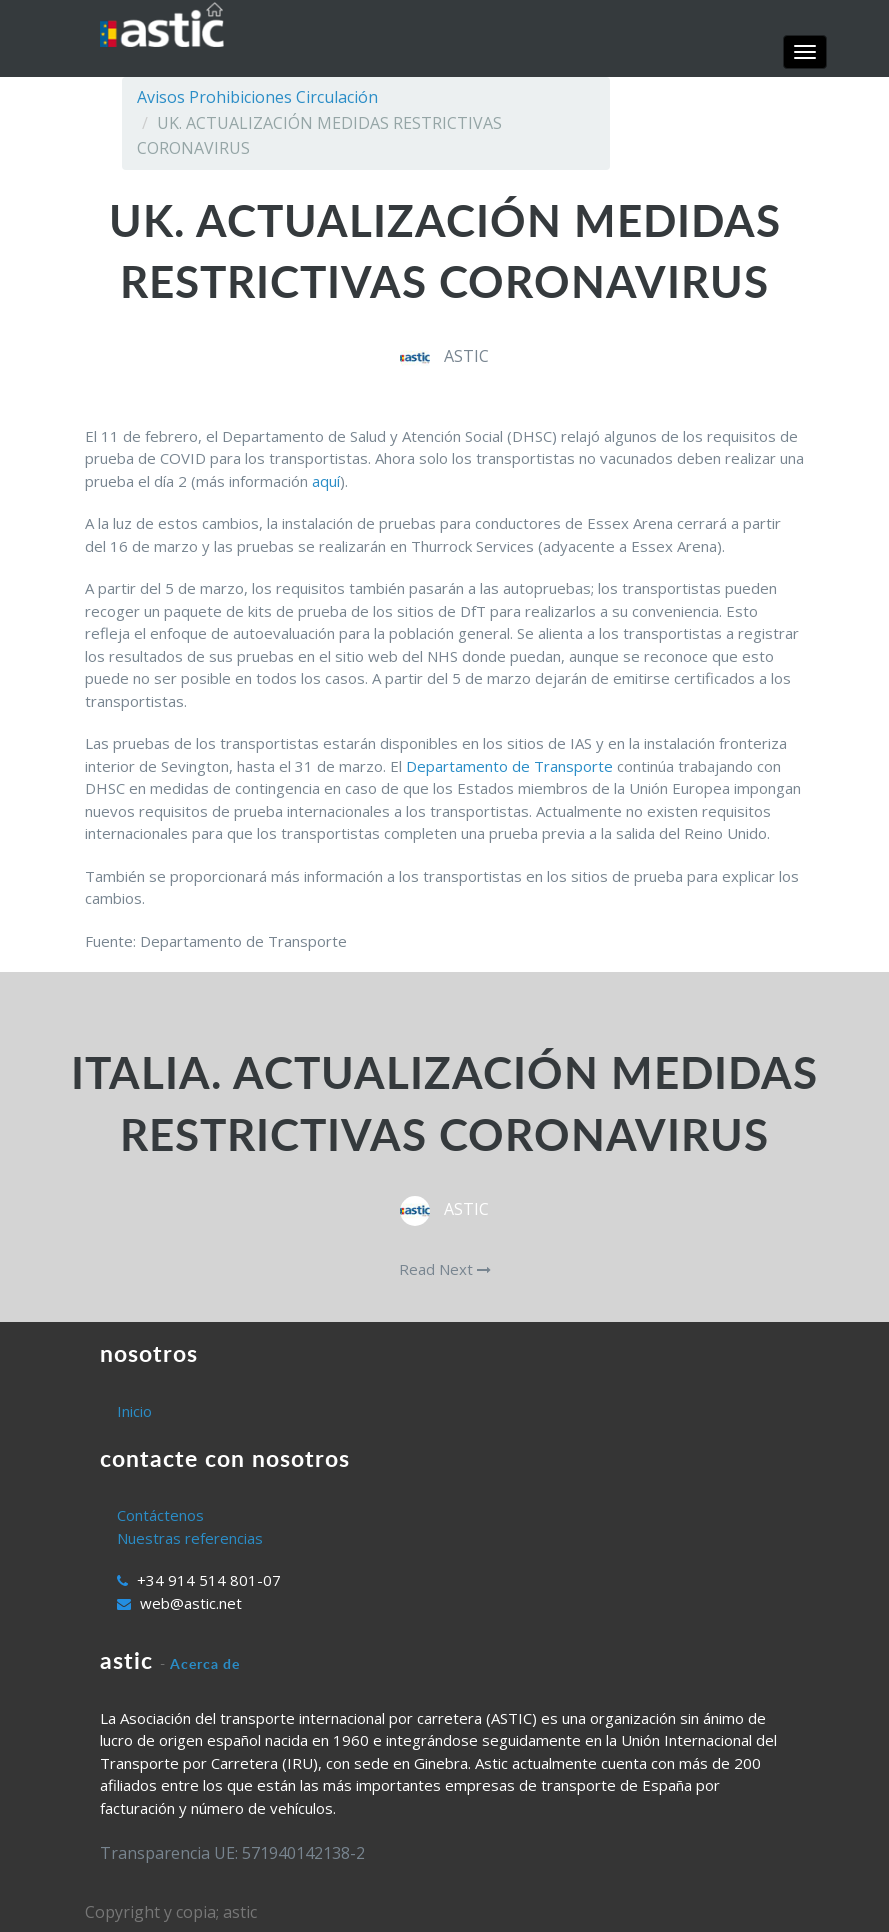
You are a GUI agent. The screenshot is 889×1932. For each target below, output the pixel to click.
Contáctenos (160, 1515)
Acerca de (205, 1663)
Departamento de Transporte (509, 766)
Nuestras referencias (190, 1538)
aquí (326, 481)
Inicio (134, 1411)
